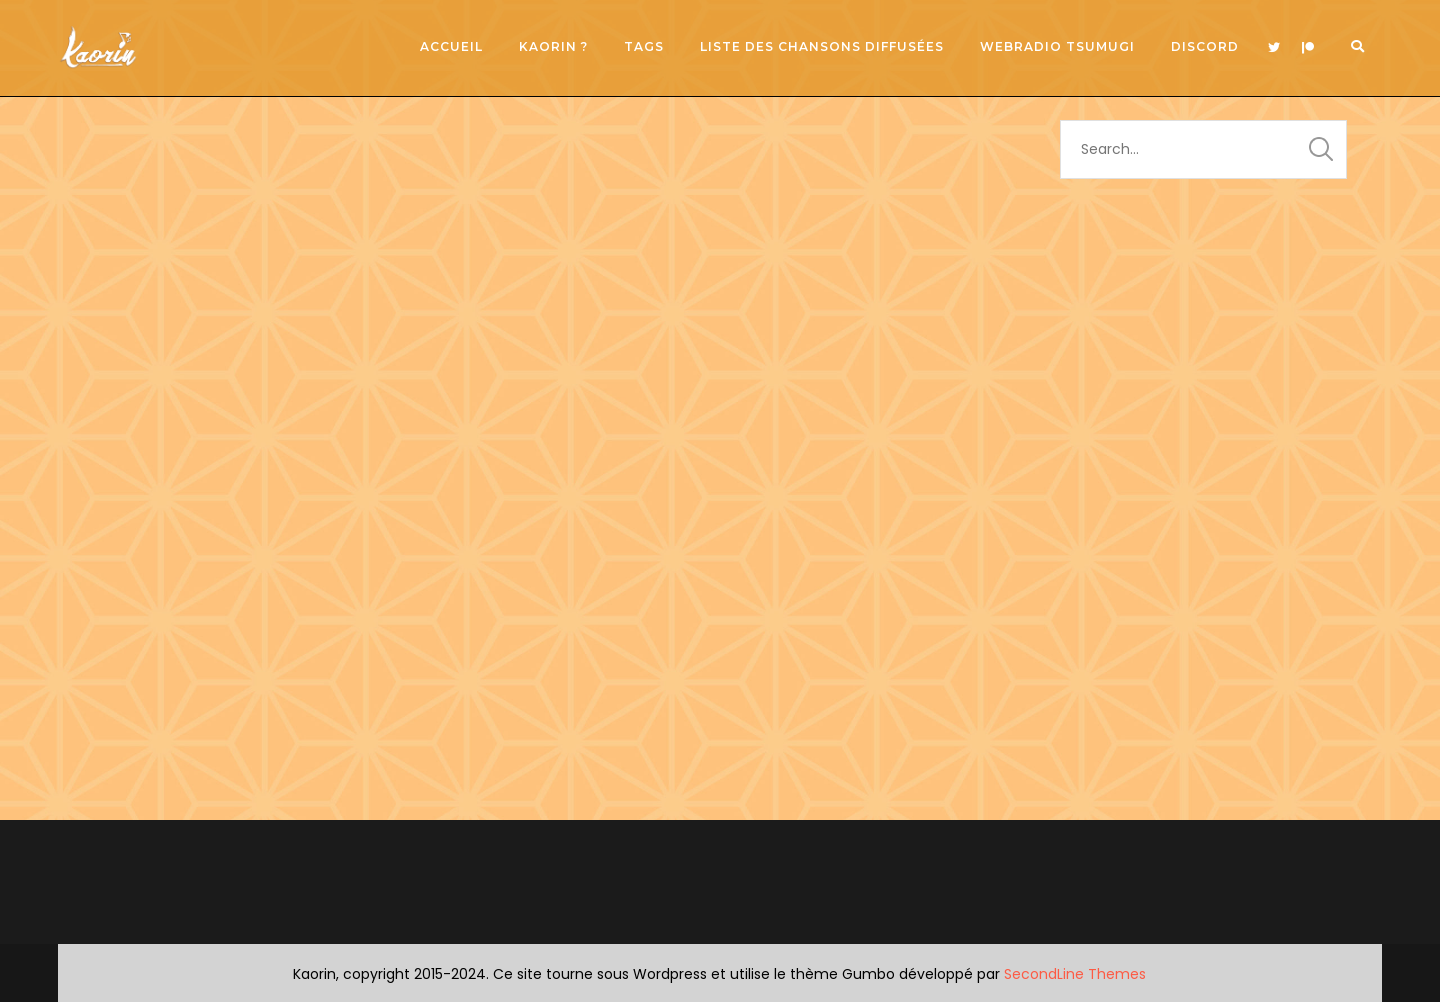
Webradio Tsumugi (1057, 46)
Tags (644, 46)
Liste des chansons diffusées (822, 46)
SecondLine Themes (1075, 974)
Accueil (451, 46)
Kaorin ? (553, 46)
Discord (1205, 46)
